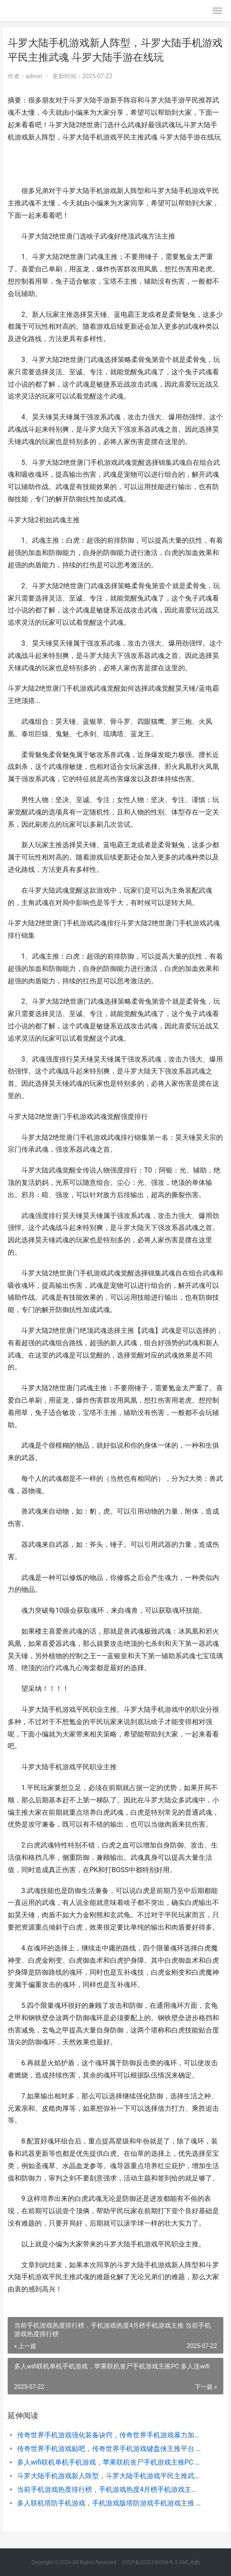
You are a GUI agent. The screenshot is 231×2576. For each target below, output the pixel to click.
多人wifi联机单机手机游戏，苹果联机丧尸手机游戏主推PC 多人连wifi (110, 2462)
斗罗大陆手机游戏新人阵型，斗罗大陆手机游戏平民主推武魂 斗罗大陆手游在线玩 (110, 2476)
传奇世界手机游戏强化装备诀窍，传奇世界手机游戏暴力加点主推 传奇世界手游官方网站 (110, 2435)
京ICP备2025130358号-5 (150, 2562)
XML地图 (189, 2562)
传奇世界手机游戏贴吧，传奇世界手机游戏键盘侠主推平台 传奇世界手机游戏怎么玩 (110, 2449)
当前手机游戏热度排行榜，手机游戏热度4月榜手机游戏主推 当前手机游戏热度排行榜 (110, 2489)
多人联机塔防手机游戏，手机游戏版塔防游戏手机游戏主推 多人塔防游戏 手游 (110, 2503)
